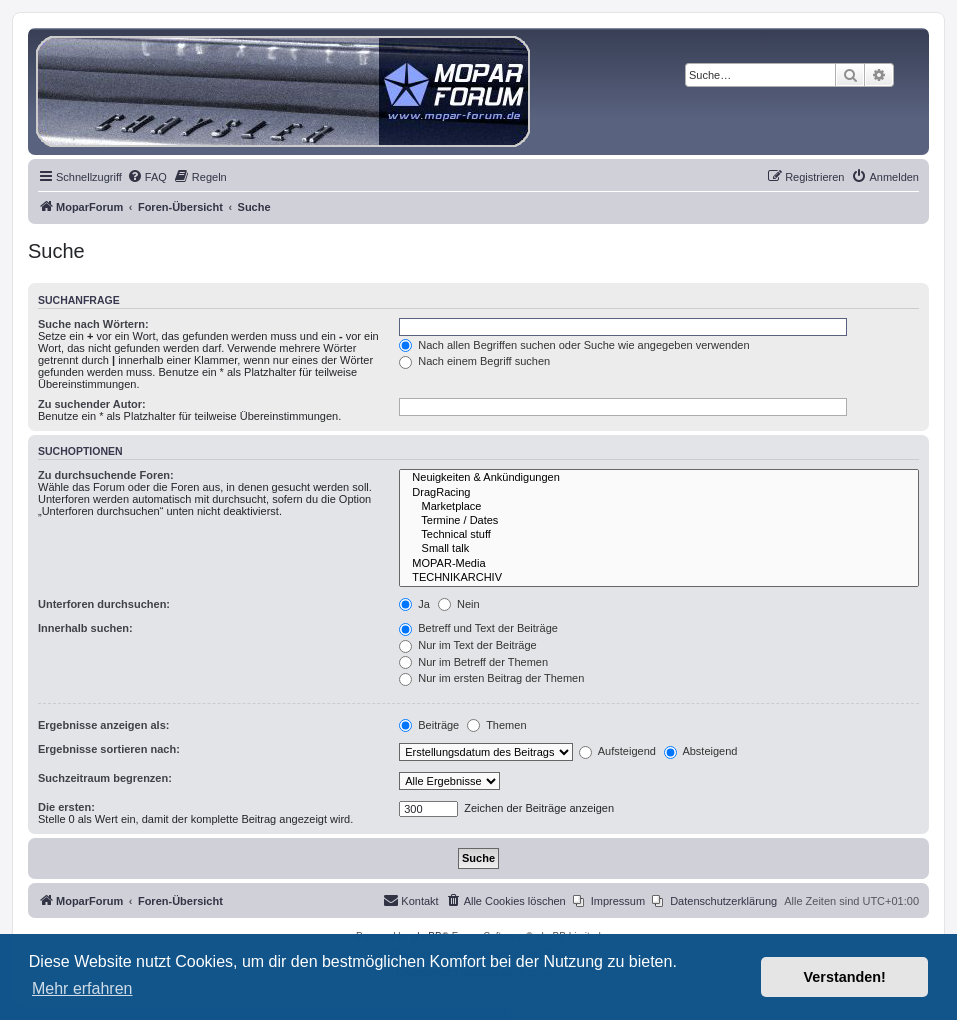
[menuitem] (147, 177)
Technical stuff (659, 535)
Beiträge (429, 725)
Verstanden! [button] (845, 977)
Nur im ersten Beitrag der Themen (491, 678)
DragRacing (659, 493)
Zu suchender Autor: (92, 404)
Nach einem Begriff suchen (474, 361)
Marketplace (659, 507)
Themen (496, 725)
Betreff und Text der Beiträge (478, 628)
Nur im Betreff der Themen (473, 662)
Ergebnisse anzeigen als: (103, 725)
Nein (459, 604)
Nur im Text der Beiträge (467, 645)
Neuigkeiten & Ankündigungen (659, 478)
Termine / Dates (659, 521)
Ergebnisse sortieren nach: (109, 749)
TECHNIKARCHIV (659, 578)
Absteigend (701, 751)
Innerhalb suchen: (85, 628)
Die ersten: (66, 807)
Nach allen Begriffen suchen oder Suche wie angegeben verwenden (574, 345)
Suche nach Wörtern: (93, 324)
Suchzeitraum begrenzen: (105, 778)
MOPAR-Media (659, 564)
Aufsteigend (617, 751)
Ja (414, 604)
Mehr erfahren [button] (82, 988)
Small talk (659, 549)
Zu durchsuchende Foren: (106, 475)
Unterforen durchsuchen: (104, 604)
